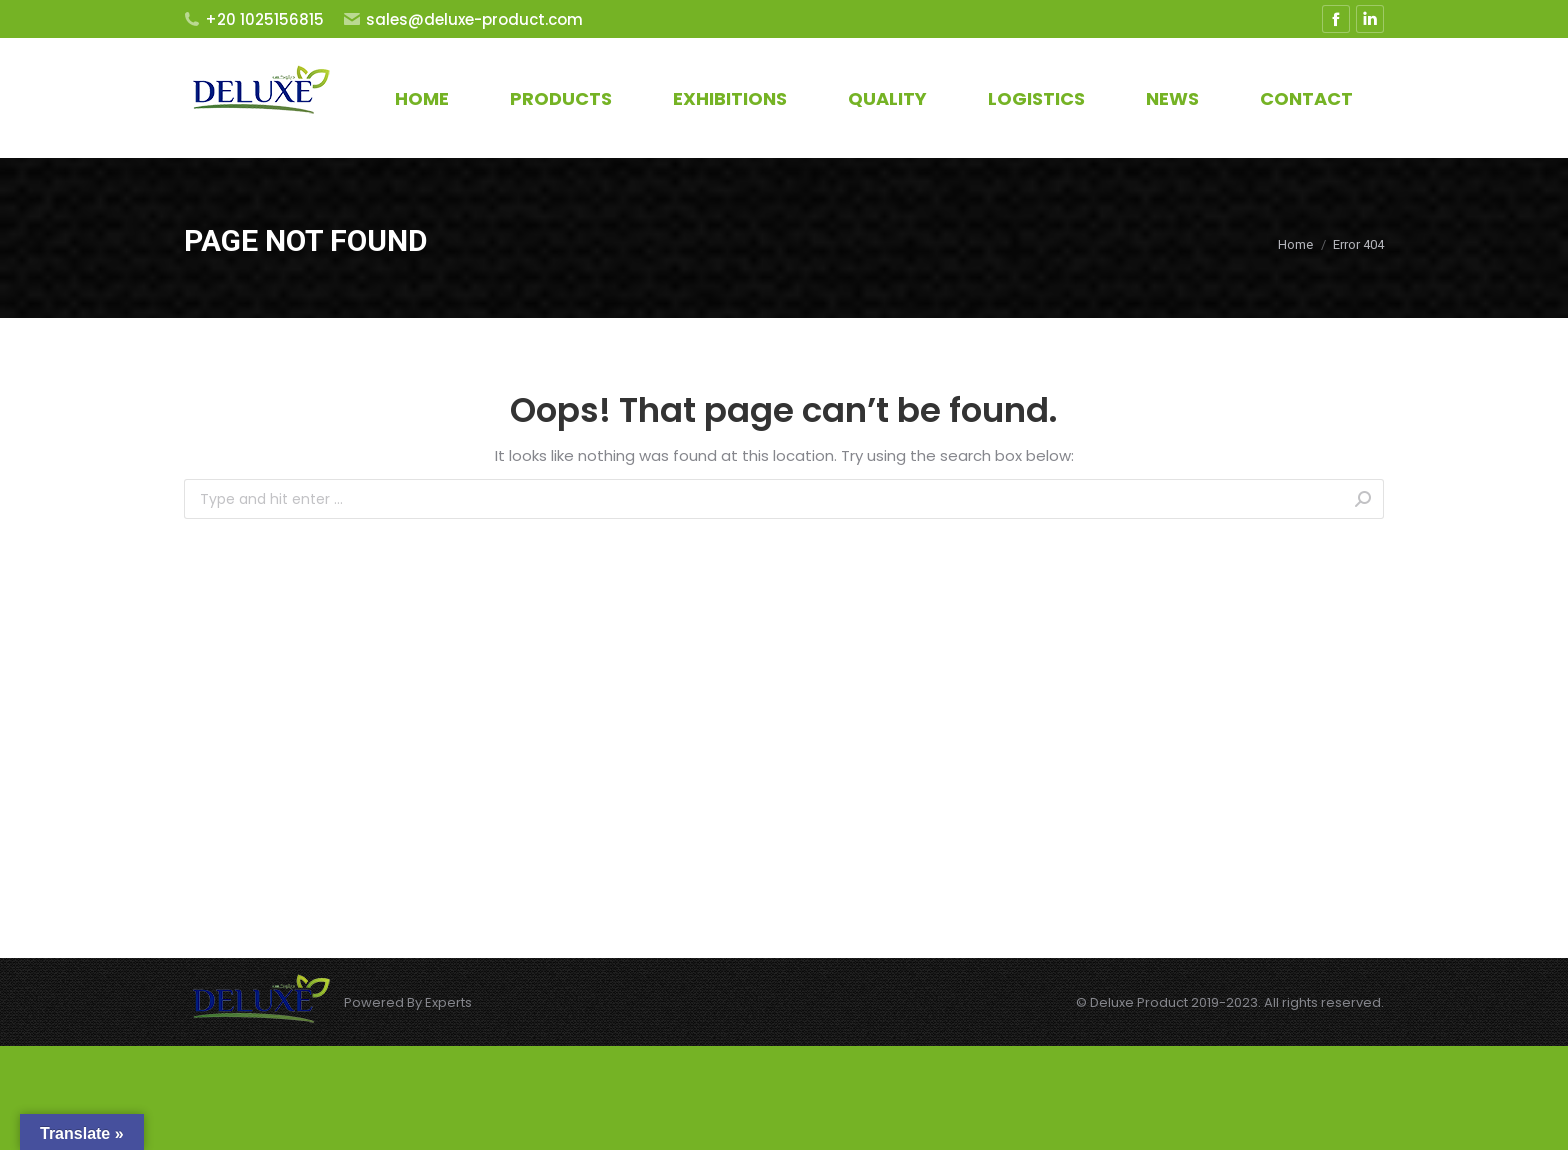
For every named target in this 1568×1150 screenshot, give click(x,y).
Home (1295, 244)
